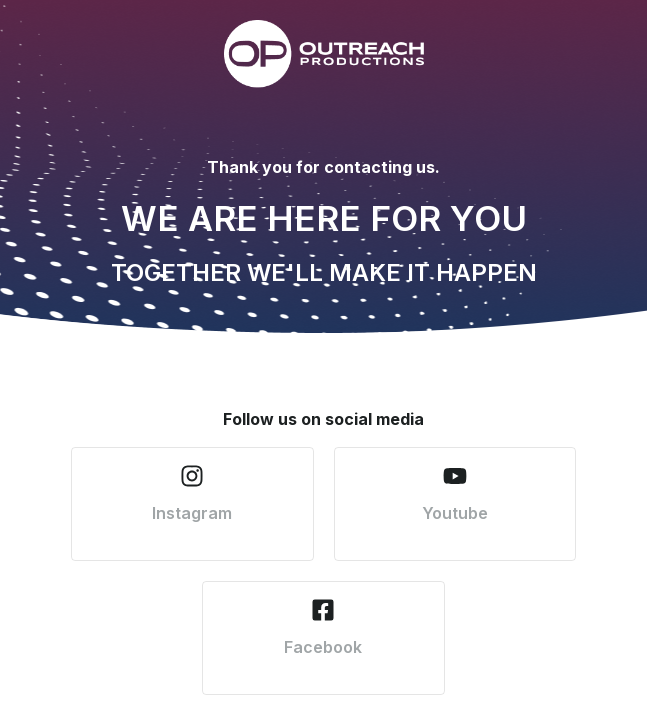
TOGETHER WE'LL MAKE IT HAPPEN (324, 272)
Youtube (455, 513)
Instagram (192, 513)
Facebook (323, 647)
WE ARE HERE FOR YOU (324, 218)
